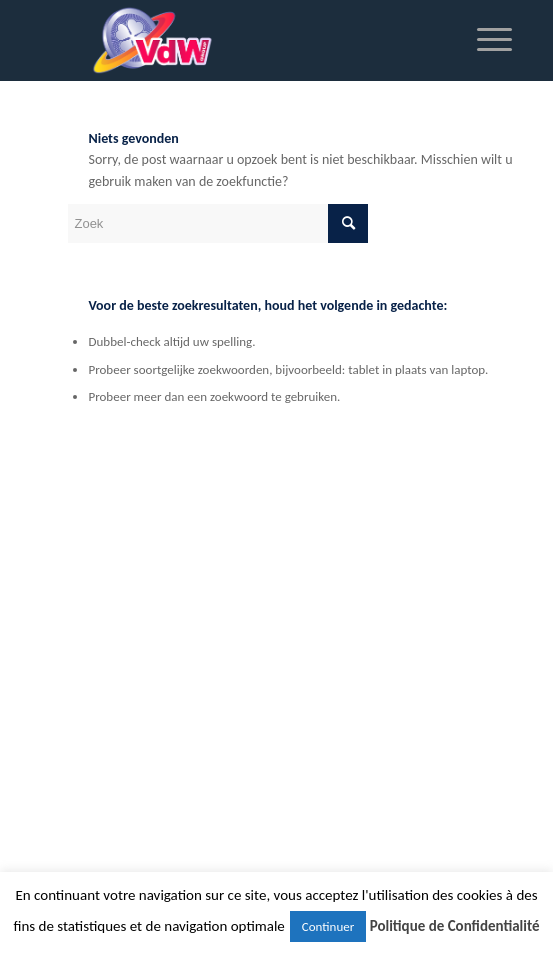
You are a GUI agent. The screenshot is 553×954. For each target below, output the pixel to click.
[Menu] (484, 40)
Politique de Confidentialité (455, 926)
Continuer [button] (328, 926)
